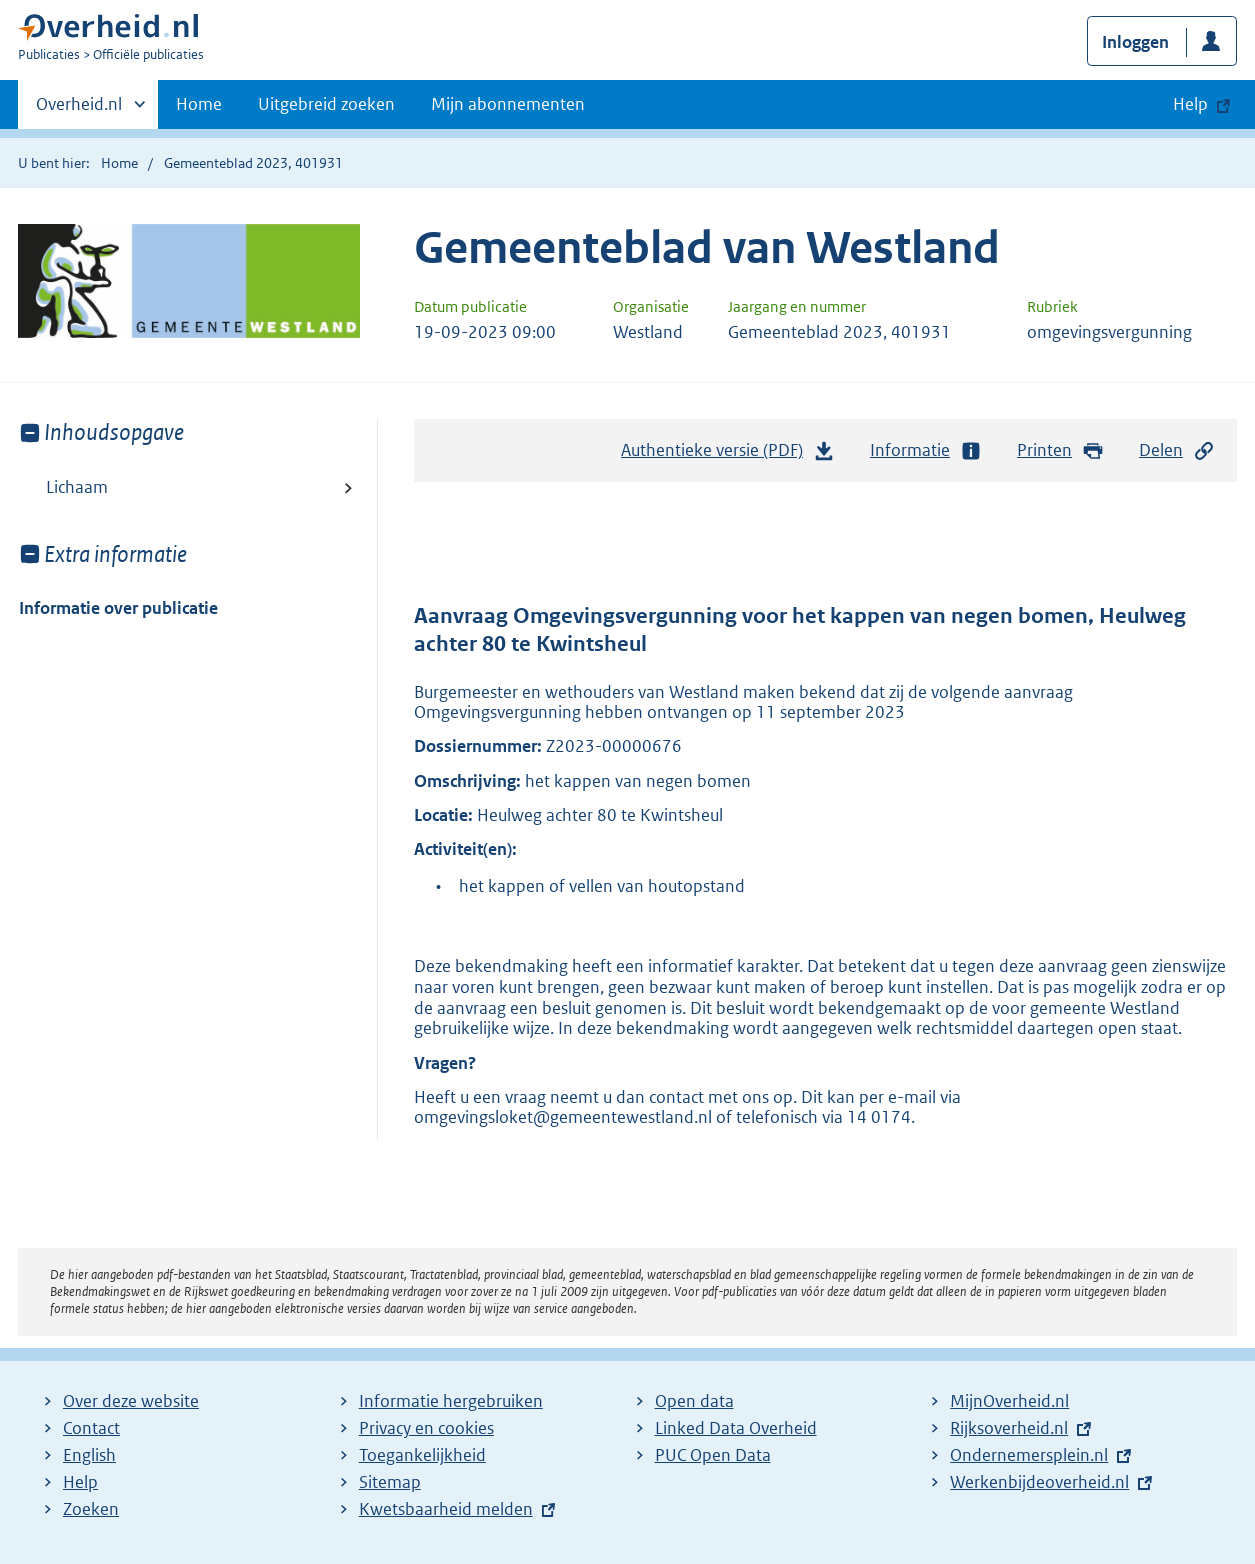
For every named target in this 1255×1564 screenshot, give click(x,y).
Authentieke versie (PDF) (728, 455)
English (89, 1455)
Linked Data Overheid (736, 1428)
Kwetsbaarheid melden (446, 1509)
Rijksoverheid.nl (1009, 1428)
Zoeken (91, 1509)
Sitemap (390, 1482)
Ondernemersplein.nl (1029, 1455)
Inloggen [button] (1135, 42)
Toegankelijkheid (422, 1455)
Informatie (926, 450)
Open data (694, 1401)
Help (80, 1482)
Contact (91, 1428)
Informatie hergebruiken (451, 1401)
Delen (1177, 450)
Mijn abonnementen (508, 104)
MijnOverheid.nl (1009, 1401)
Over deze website (131, 1401)
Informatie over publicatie (118, 608)
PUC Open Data (713, 1455)
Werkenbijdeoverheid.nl (1039, 1482)
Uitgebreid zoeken (326, 104)
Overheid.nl (79, 110)
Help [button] (1190, 104)
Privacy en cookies (426, 1428)
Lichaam (77, 487)
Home (199, 104)
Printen (1060, 450)
